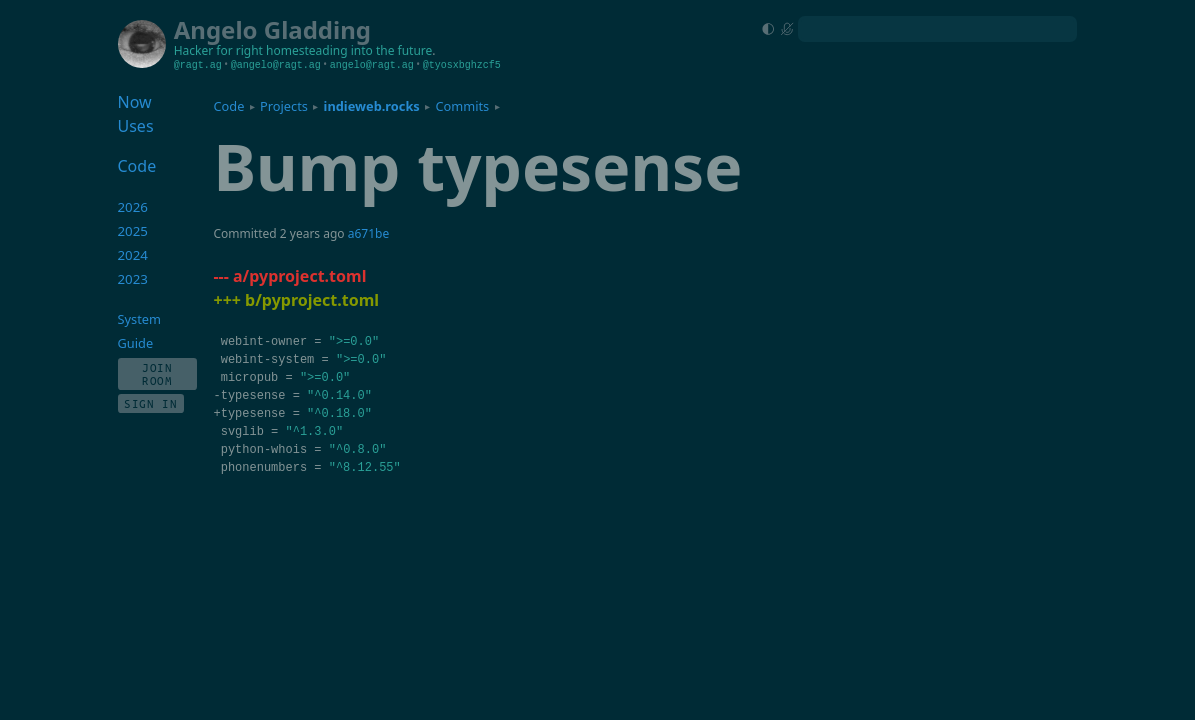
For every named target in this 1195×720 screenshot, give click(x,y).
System (139, 319)
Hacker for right (218, 50)
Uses (136, 126)
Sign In (151, 403)
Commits (462, 106)
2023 (133, 279)
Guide (136, 343)
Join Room (157, 374)
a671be (368, 233)
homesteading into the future (349, 50)
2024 (133, 255)
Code (228, 106)
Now (135, 102)
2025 (133, 231)
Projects (284, 106)
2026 (133, 207)
